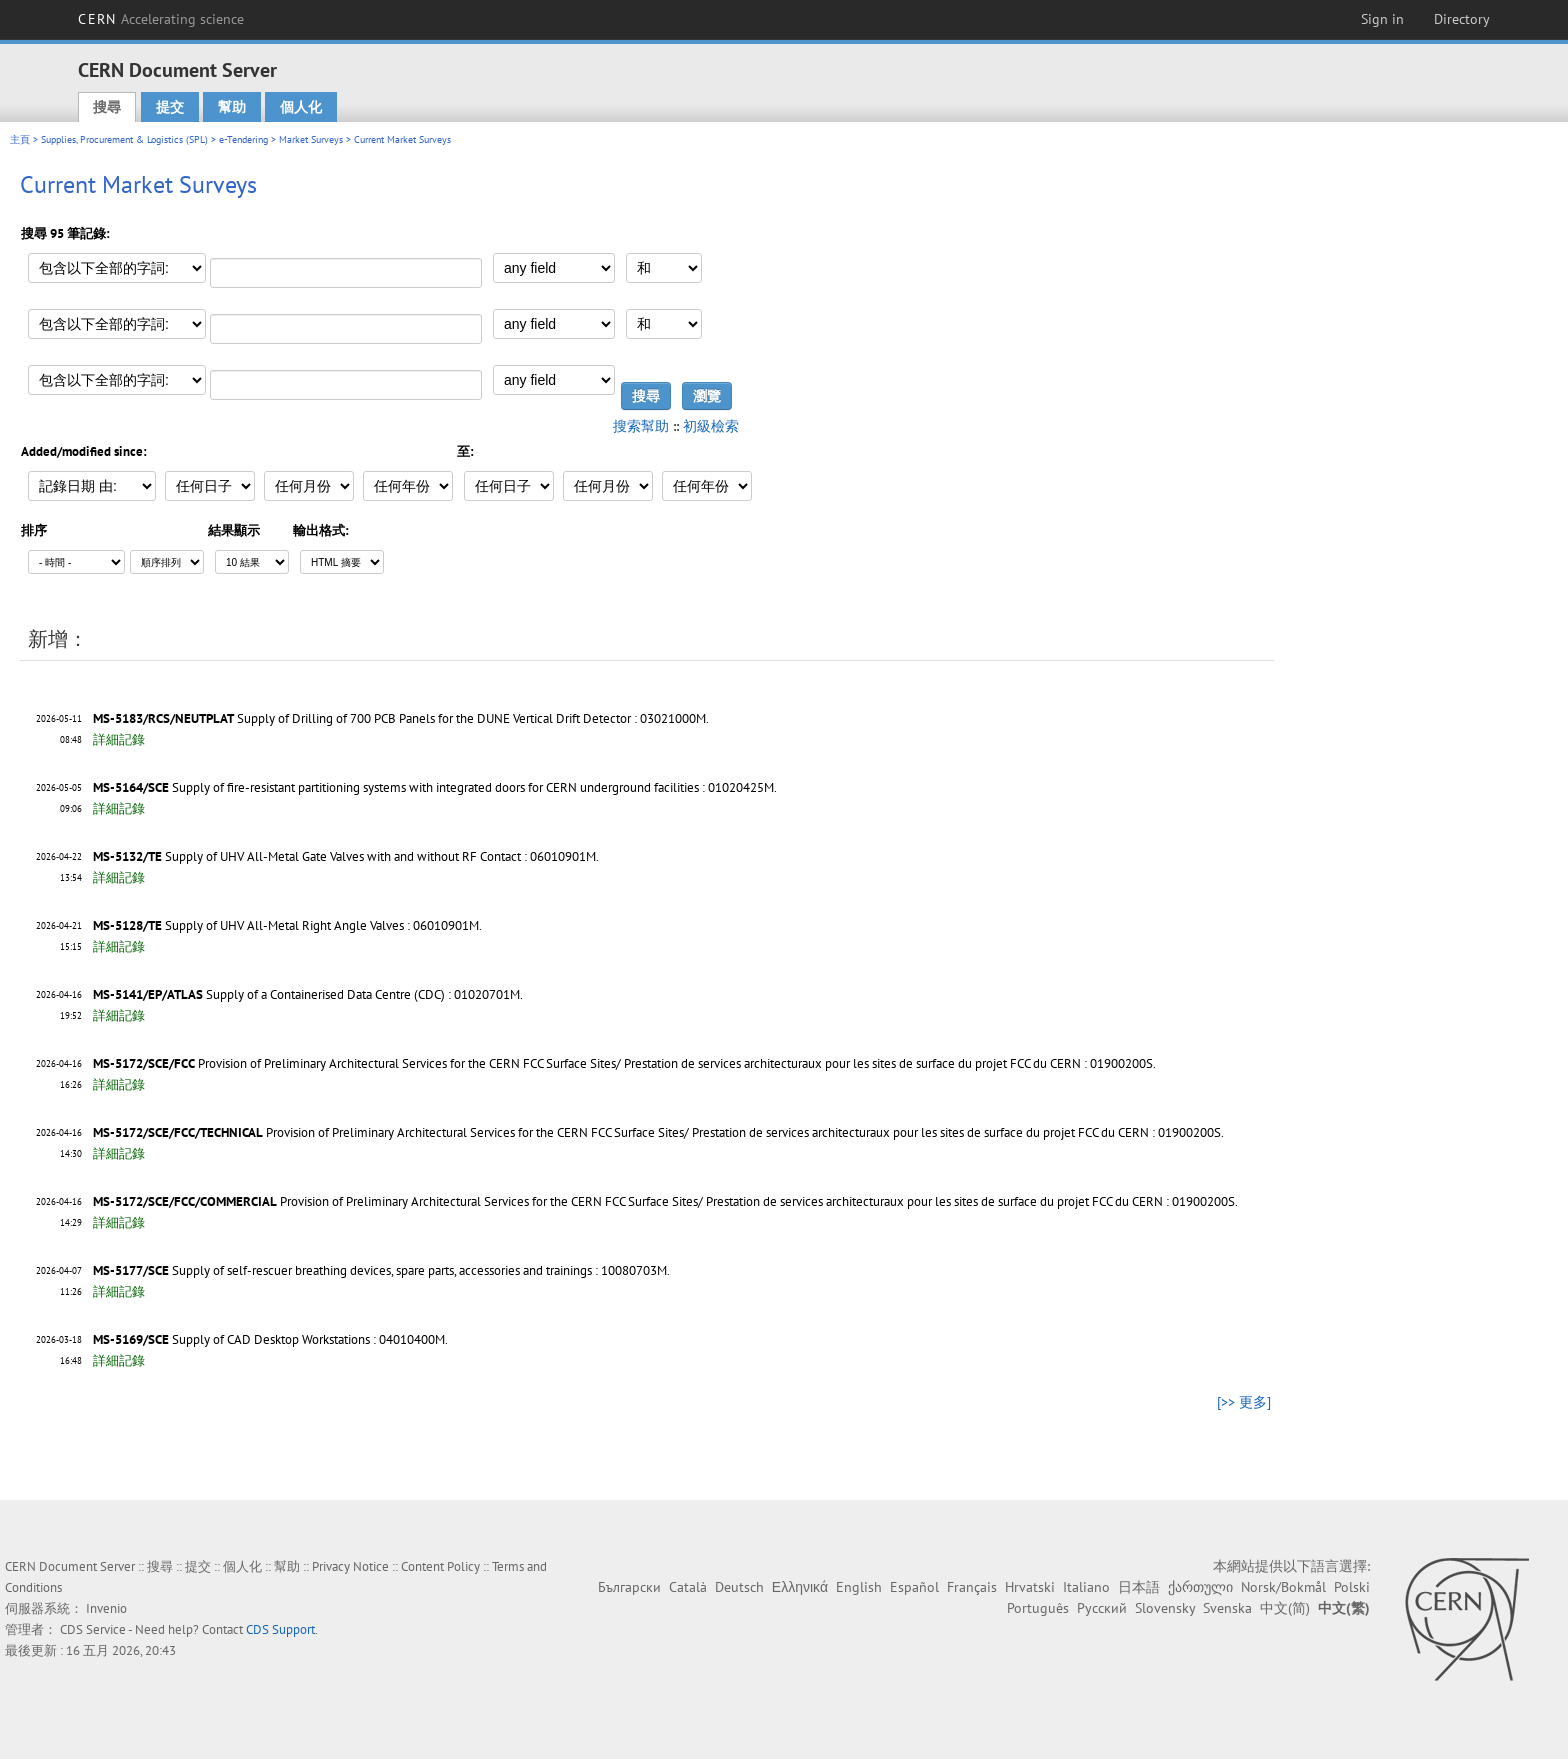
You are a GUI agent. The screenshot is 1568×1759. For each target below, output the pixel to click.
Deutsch (739, 1587)
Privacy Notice (350, 1566)
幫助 (232, 107)
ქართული (1200, 1587)
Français (972, 1587)
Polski (1352, 1587)
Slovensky (1165, 1608)
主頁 (20, 139)
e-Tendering (243, 139)
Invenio (106, 1608)
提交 (170, 107)
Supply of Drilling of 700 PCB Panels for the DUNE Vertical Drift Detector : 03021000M (471, 718)
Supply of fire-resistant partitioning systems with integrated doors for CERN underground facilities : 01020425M (473, 787)
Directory (1462, 19)
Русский (1102, 1608)
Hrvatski (1030, 1587)
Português (1038, 1608)
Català (688, 1587)
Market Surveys (311, 139)
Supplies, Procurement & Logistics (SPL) (124, 139)
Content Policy (440, 1566)
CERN (161, 19)
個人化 (301, 107)
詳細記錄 (119, 739)
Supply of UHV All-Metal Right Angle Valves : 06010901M (322, 925)
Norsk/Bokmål (1283, 1587)
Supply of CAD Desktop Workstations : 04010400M (308, 1339)
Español (914, 1587)
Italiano (1086, 1587)
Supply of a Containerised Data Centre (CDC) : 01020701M (363, 994)
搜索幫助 (641, 426)
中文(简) (1285, 1608)
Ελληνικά (800, 1587)
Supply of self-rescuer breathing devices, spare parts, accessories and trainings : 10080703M (419, 1270)
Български (629, 1587)
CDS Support (280, 1629)
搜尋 (107, 107)
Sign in (1382, 19)
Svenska (1227, 1608)
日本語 (1139, 1587)
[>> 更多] (1244, 1402)
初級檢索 (711, 426)
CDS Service (93, 1629)
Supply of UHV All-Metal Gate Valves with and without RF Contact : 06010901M (380, 856)
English (859, 1587)
